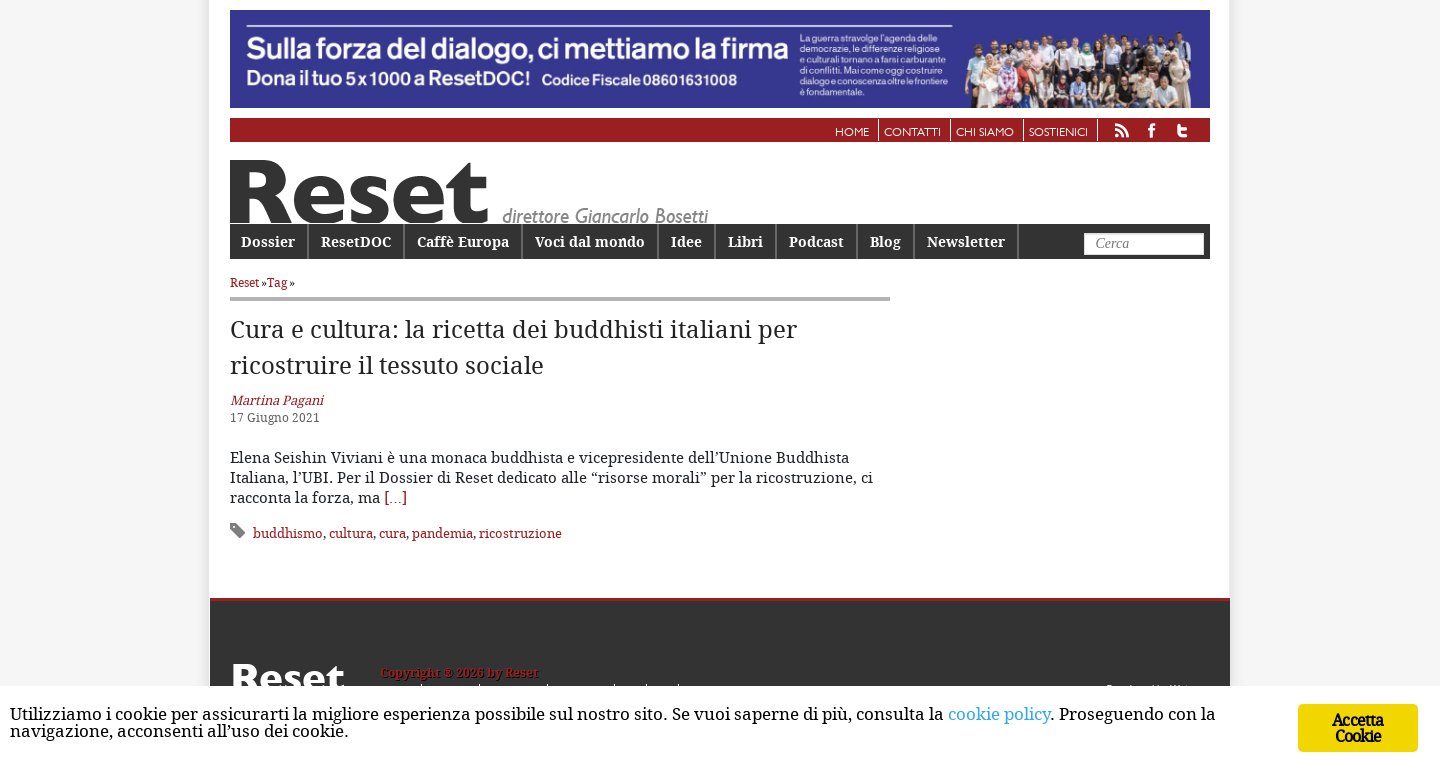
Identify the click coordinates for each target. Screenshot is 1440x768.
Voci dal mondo (590, 241)
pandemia (442, 533)
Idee (686, 241)
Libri (745, 241)
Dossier (268, 241)
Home (852, 133)
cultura (351, 533)
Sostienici (1058, 133)
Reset (244, 282)
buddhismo (288, 533)
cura (392, 533)
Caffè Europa (463, 241)
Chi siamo (985, 133)
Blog (885, 241)
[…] (395, 497)
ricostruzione (520, 533)
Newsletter (966, 241)
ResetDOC (356, 241)
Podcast (816, 241)
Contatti (912, 133)
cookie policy (999, 713)
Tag (277, 282)
